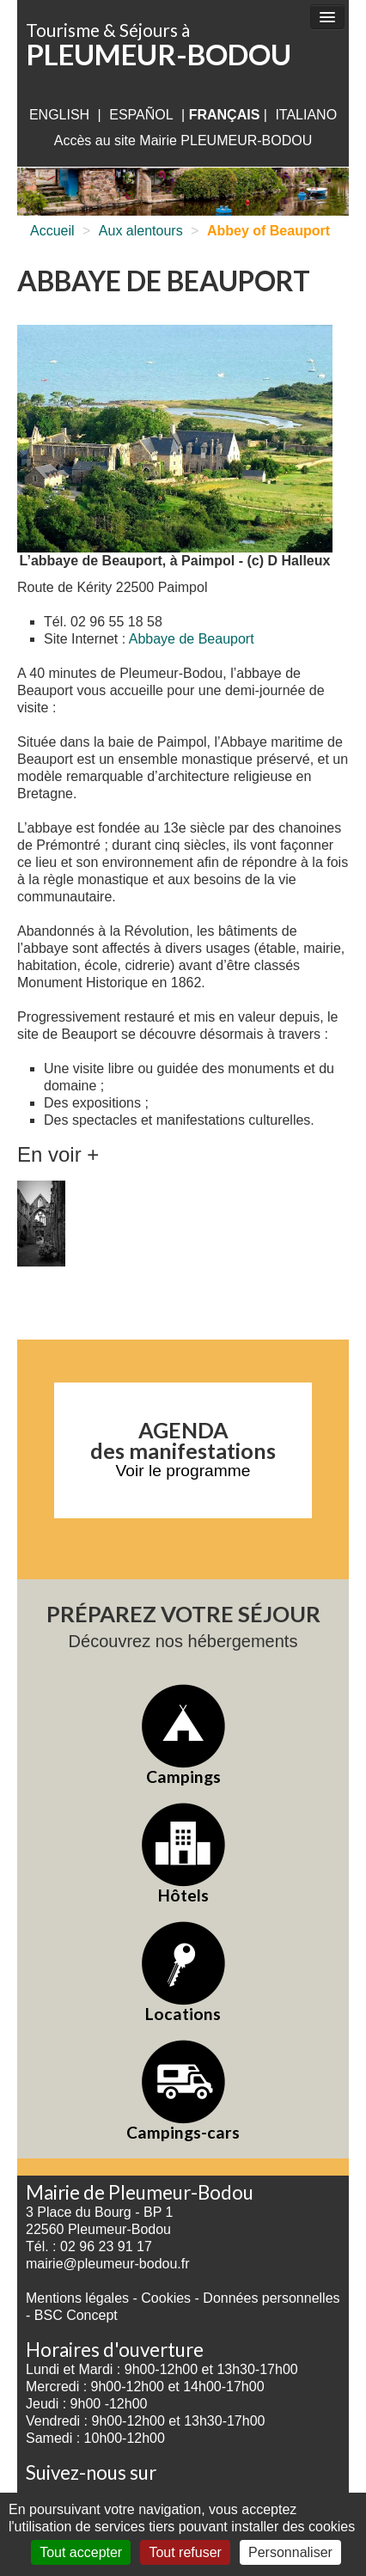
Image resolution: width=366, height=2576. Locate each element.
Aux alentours (141, 230)
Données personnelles (271, 2298)
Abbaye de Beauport (191, 639)
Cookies (166, 2298)
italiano (306, 114)
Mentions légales (77, 2298)
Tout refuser (185, 2552)
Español (141, 114)
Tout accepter (81, 2552)
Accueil (52, 230)
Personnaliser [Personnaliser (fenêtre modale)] (290, 2552)
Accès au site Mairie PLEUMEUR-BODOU (183, 140)
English (59, 114)
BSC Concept (76, 2315)
